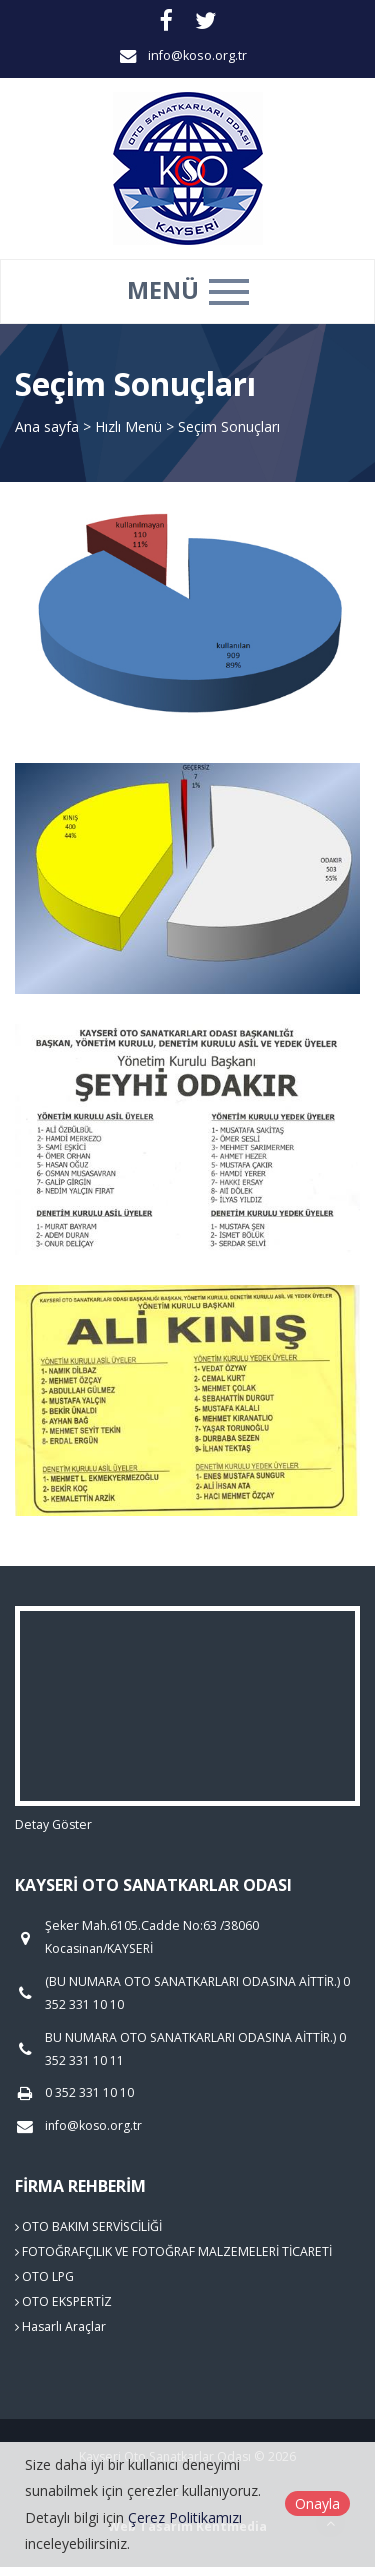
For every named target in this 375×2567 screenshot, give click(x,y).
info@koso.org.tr (197, 55)
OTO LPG (44, 2276)
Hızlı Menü (130, 426)
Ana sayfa (47, 426)
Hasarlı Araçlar (60, 2326)
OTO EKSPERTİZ (63, 2301)
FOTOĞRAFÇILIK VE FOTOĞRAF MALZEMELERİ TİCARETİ (173, 2251)
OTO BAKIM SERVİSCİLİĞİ (88, 2226)
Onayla (317, 2503)
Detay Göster (53, 1824)
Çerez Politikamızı (185, 2517)
